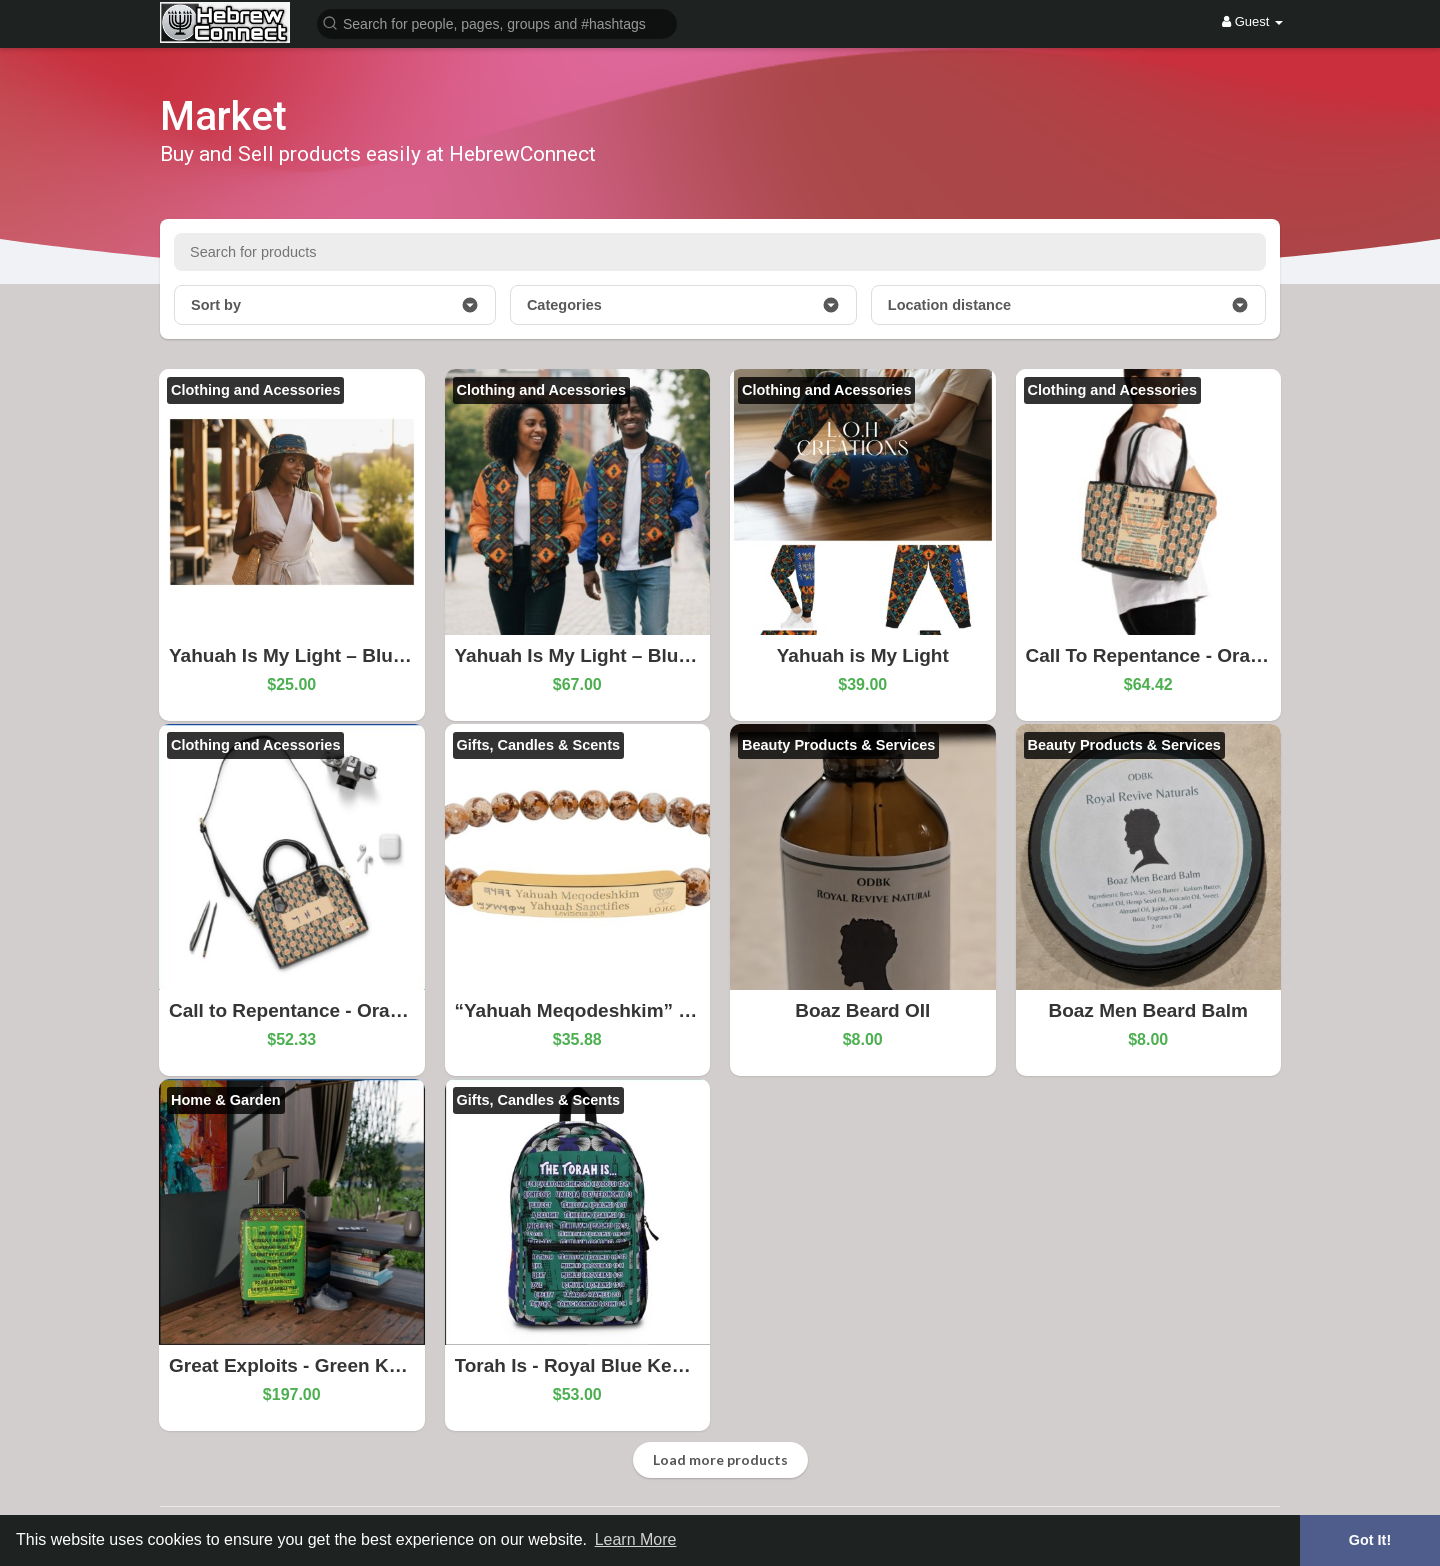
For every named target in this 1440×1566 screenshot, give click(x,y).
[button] (497, 22)
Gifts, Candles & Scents (539, 745)
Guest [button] (1252, 21)
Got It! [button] (1370, 1540)
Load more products (720, 1459)
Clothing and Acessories (255, 390)
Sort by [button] (335, 305)
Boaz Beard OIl (862, 1010)
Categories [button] (683, 305)
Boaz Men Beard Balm (1148, 1010)
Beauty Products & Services (838, 745)
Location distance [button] (1068, 305)
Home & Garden (226, 1100)
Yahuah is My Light (863, 655)
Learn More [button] (636, 1539)
